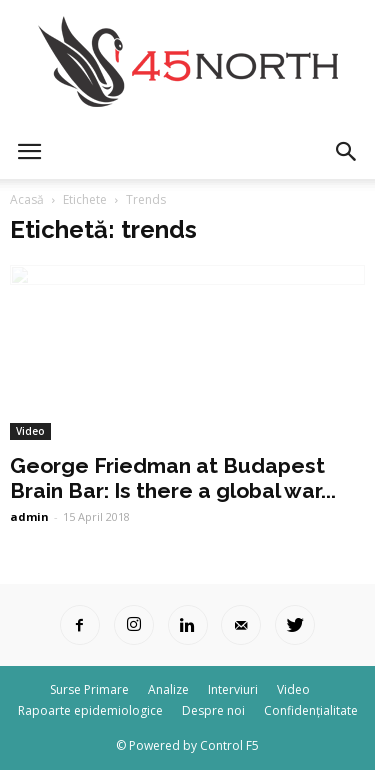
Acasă (27, 199)
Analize (168, 689)
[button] (347, 152)
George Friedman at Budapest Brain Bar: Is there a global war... (173, 478)
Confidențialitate (311, 710)
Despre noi (213, 710)
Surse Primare (89, 689)
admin (29, 516)
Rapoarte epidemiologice (90, 710)
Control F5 (229, 745)
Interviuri (233, 689)
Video (30, 431)
